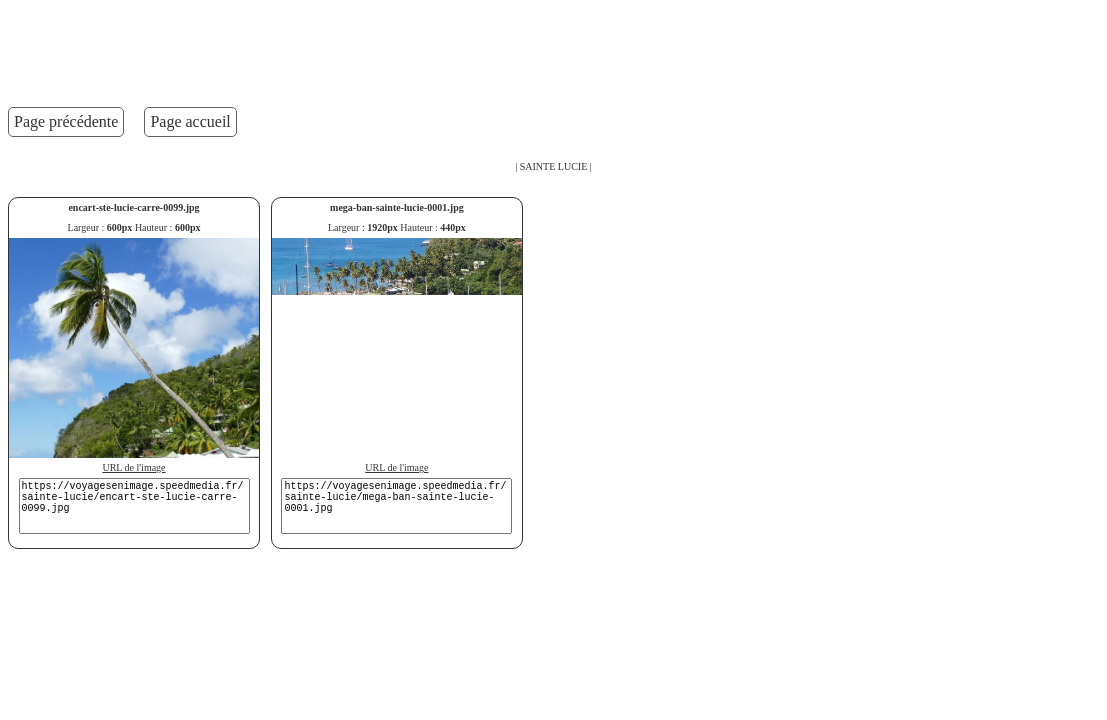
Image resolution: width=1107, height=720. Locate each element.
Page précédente (66, 121)
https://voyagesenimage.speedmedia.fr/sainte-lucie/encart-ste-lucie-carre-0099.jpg (134, 506)
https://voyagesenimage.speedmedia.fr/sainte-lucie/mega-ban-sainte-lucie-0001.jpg (396, 506)
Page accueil (190, 121)
